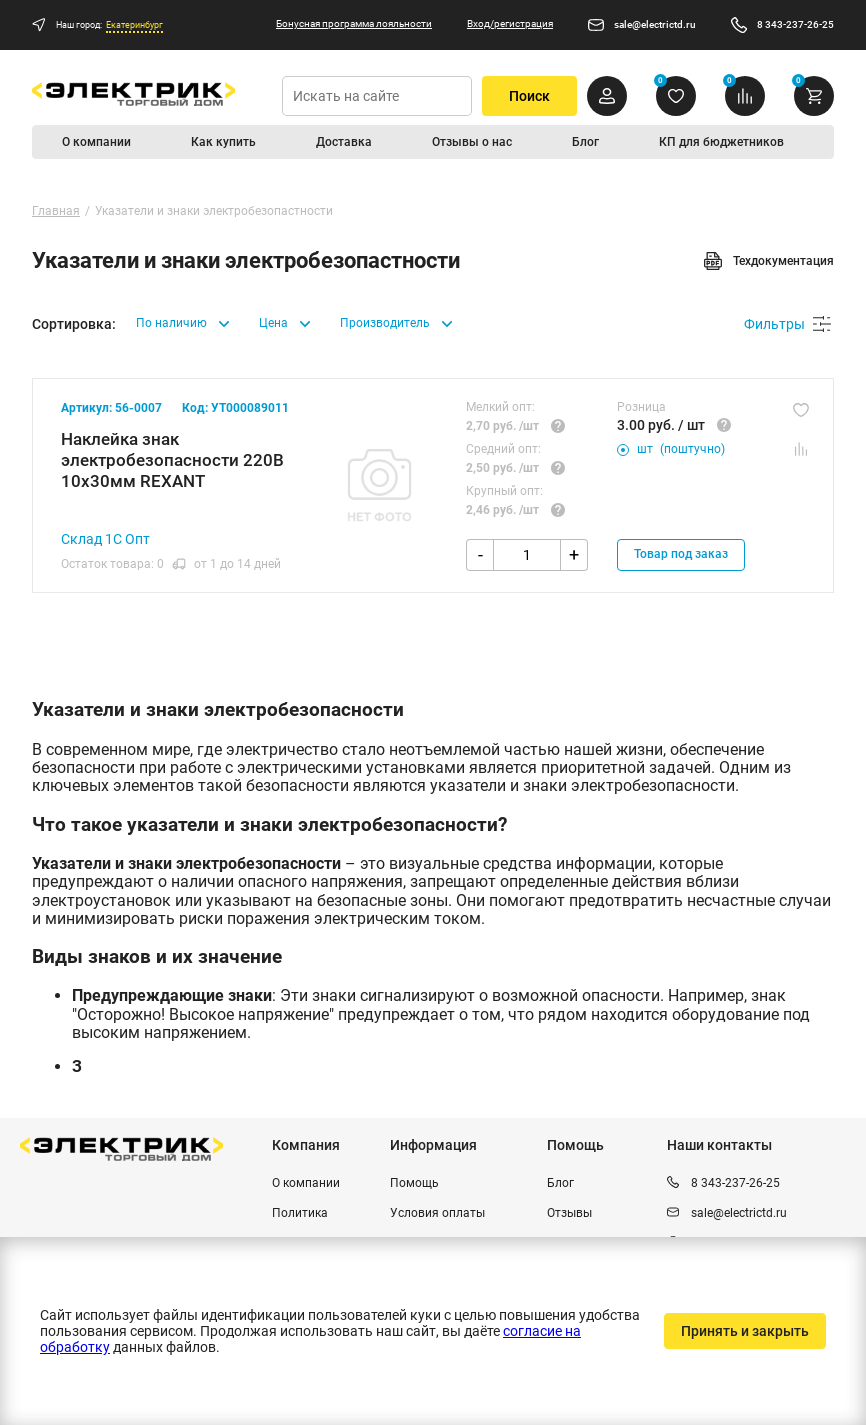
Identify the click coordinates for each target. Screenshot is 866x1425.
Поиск (529, 96)
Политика (300, 1213)
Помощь (414, 1183)
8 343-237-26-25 (795, 24)
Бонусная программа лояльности (354, 23)
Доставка (344, 142)
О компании (96, 142)
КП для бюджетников (721, 142)
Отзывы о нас (472, 142)
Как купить (223, 142)
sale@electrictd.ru (655, 24)
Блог (585, 142)
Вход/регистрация (510, 23)
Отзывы (569, 1213)
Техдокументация (768, 261)
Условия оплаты (437, 1213)
